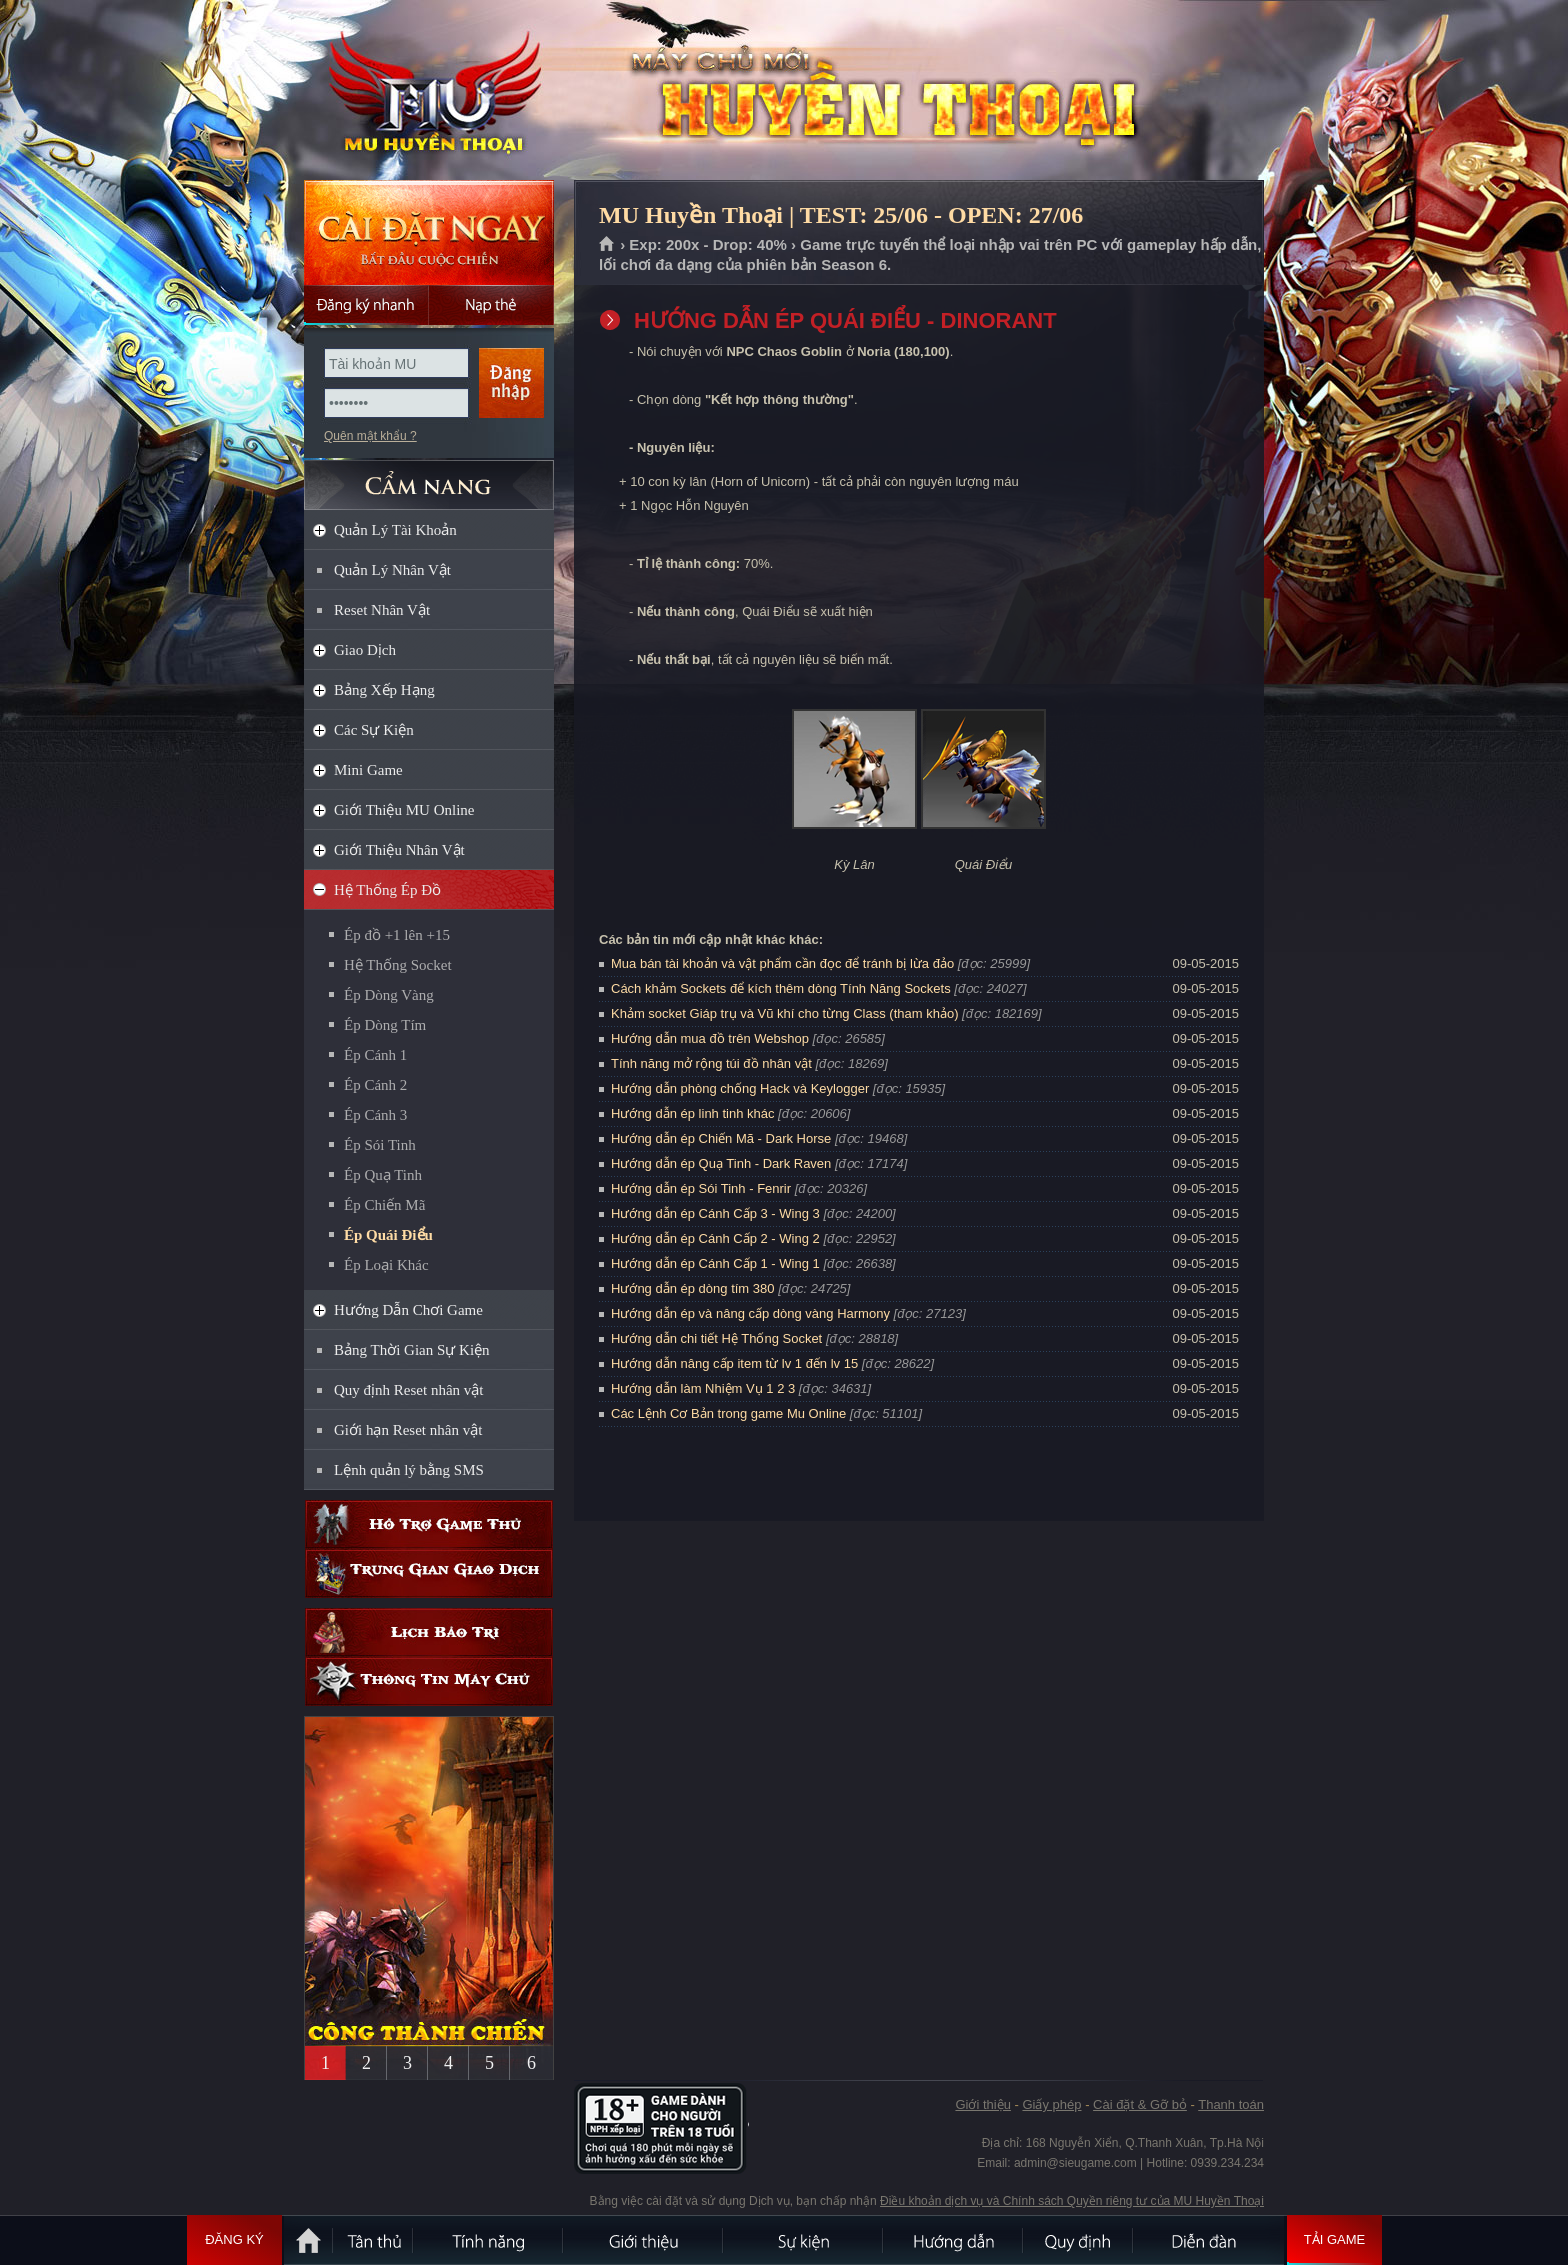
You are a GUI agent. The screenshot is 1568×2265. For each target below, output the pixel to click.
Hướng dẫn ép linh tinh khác (692, 1113)
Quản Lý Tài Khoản (395, 530)
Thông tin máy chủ (429, 1681)
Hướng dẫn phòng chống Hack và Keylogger (742, 1088)
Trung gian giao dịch (429, 1573)
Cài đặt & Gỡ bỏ (1140, 2104)
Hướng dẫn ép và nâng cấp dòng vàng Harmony (750, 1313)
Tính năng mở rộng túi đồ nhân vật (711, 1063)
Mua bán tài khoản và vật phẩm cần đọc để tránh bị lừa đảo (782, 963)
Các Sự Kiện (374, 730)
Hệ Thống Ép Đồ (387, 890)
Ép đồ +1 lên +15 (397, 935)
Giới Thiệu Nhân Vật (399, 850)
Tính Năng (489, 2240)
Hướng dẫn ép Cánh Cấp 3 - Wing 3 (715, 1213)
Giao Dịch (365, 650)
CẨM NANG (429, 476)
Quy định (1079, 2240)
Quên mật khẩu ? (370, 436)
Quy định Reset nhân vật (408, 1390)
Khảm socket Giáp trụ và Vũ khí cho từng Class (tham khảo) (784, 1013)
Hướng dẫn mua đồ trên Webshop (710, 1038)
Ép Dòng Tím (385, 1025)
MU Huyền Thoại (428, 91)
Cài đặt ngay (429, 232)
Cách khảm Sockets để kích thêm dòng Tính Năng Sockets (782, 988)
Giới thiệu (982, 2104)
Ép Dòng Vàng (389, 995)
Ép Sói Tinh (380, 1145)
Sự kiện (804, 2240)
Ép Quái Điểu (388, 1235)
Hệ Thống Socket (398, 965)
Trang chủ (607, 245)
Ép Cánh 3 (375, 1115)
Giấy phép (1051, 2104)
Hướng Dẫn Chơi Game (408, 1310)
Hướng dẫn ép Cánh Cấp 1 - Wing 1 (715, 1263)
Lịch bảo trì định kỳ (429, 1632)
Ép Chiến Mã (384, 1205)
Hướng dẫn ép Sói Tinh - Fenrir (701, 1188)
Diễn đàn (1209, 2240)
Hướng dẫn (954, 2240)
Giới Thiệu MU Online (404, 810)
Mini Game (368, 770)
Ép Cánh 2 (375, 1085)
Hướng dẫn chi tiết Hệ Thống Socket (716, 1338)
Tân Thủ (374, 2240)
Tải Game (1334, 2240)
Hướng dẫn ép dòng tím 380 (693, 1288)
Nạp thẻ (491, 305)
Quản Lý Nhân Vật (392, 570)
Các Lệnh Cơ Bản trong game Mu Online (728, 1413)
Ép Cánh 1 (375, 1055)
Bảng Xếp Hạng (384, 690)
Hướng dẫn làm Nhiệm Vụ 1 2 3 (703, 1388)
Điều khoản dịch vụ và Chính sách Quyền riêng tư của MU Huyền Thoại (1072, 2201)
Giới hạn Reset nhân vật (408, 1430)
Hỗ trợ (429, 1524)
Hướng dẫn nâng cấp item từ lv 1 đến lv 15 (734, 1363)
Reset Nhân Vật (382, 610)
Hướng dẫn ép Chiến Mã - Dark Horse (721, 1138)
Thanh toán (1231, 2104)
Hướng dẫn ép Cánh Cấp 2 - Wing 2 (715, 1238)
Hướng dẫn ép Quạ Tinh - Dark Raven (721, 1163)
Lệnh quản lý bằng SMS (409, 1470)
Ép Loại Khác (386, 1265)
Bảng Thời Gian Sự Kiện (412, 1350)
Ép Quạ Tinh (383, 1175)
